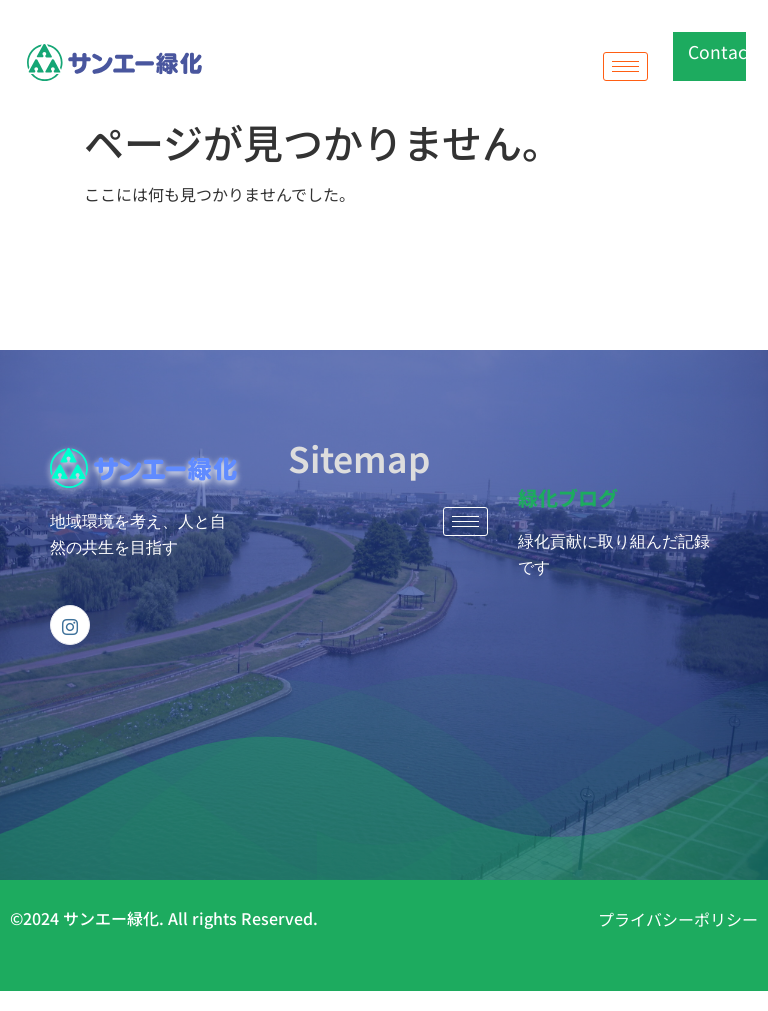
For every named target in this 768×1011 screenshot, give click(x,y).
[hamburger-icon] (625, 66)
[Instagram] (70, 625)
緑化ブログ (568, 497)
